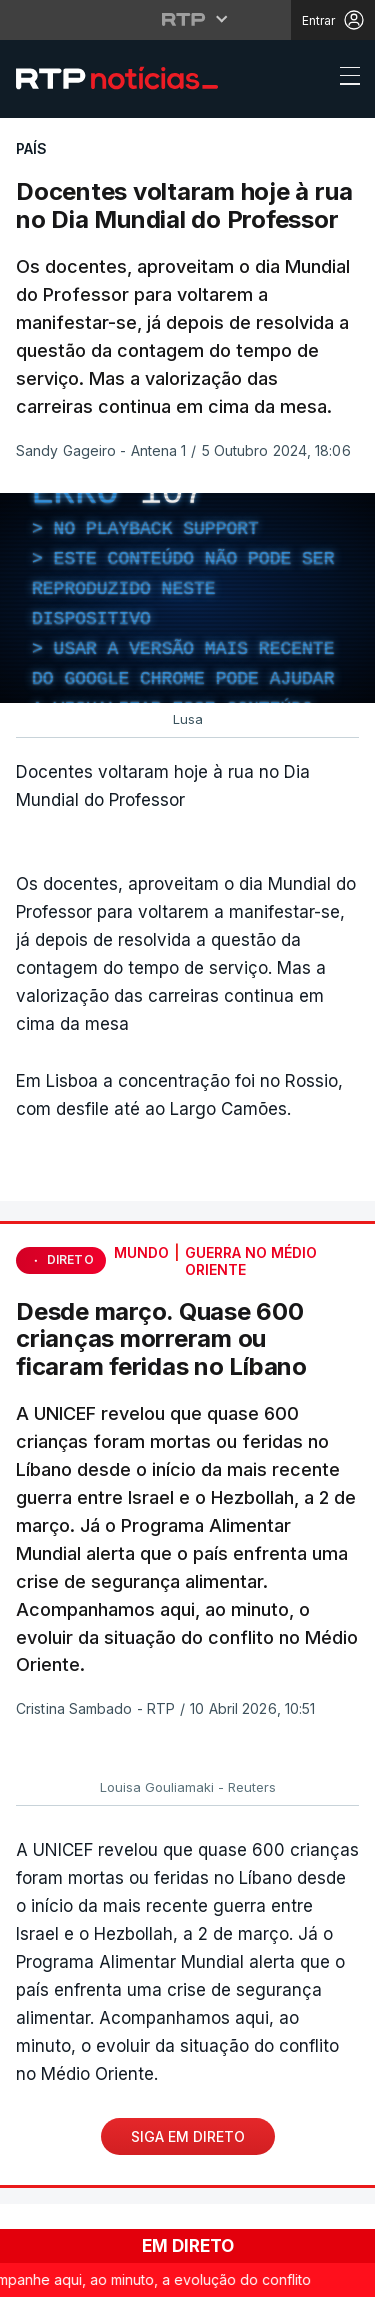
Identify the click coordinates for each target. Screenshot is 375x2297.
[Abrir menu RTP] (187, 19)
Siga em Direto (188, 2136)
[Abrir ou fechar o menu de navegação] (344, 79)
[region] (187, 598)
